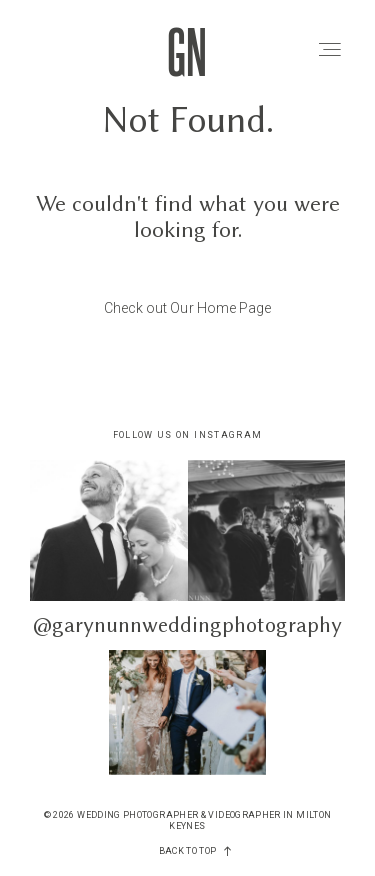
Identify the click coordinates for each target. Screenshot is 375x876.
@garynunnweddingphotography (187, 624)
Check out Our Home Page (187, 308)
